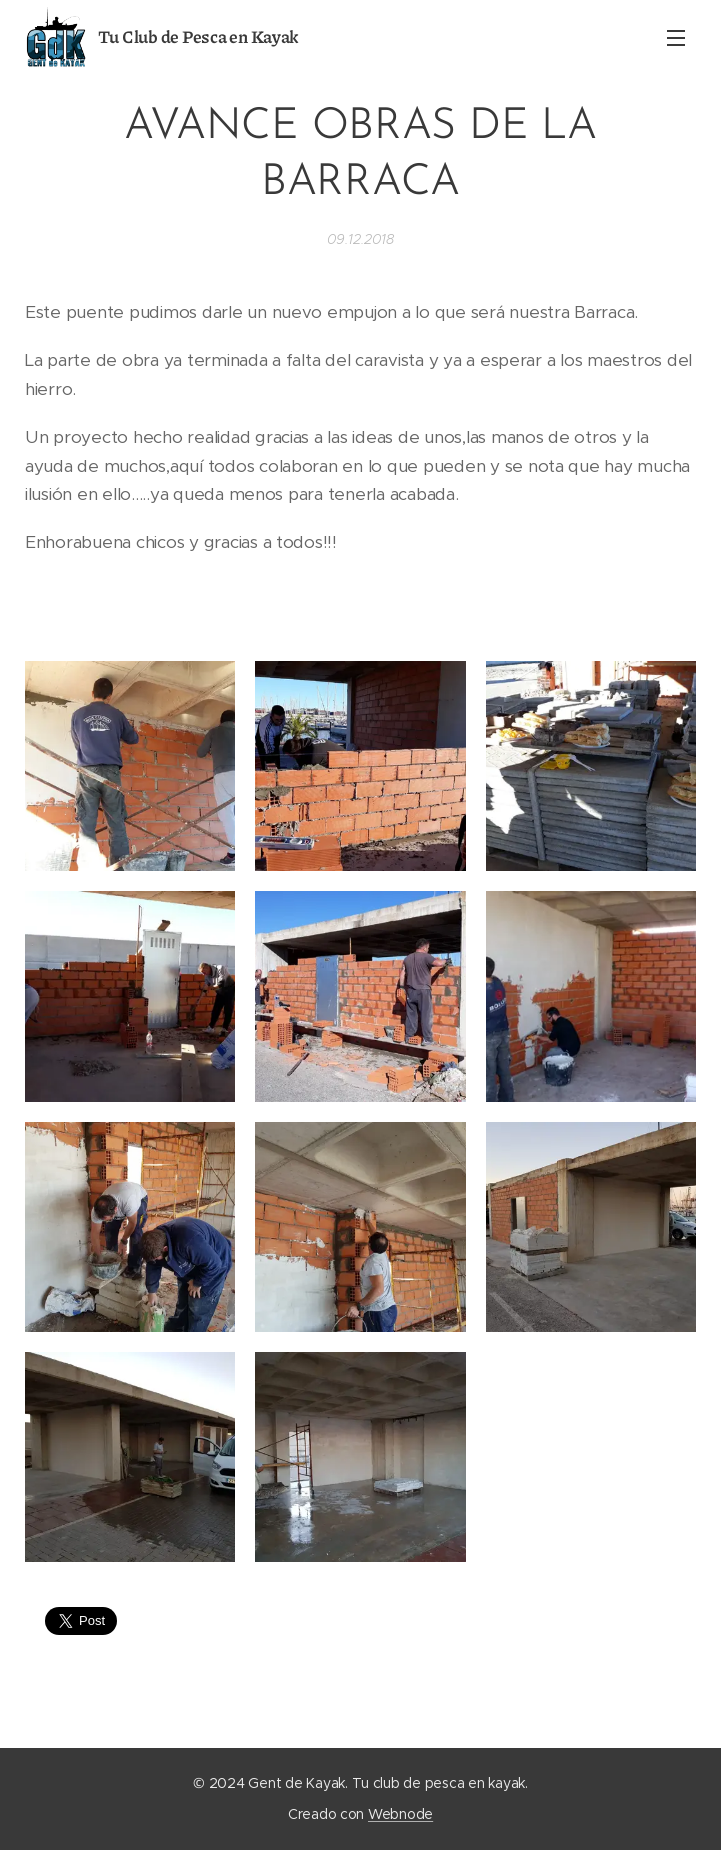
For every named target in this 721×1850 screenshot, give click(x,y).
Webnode (400, 1814)
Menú (676, 38)
